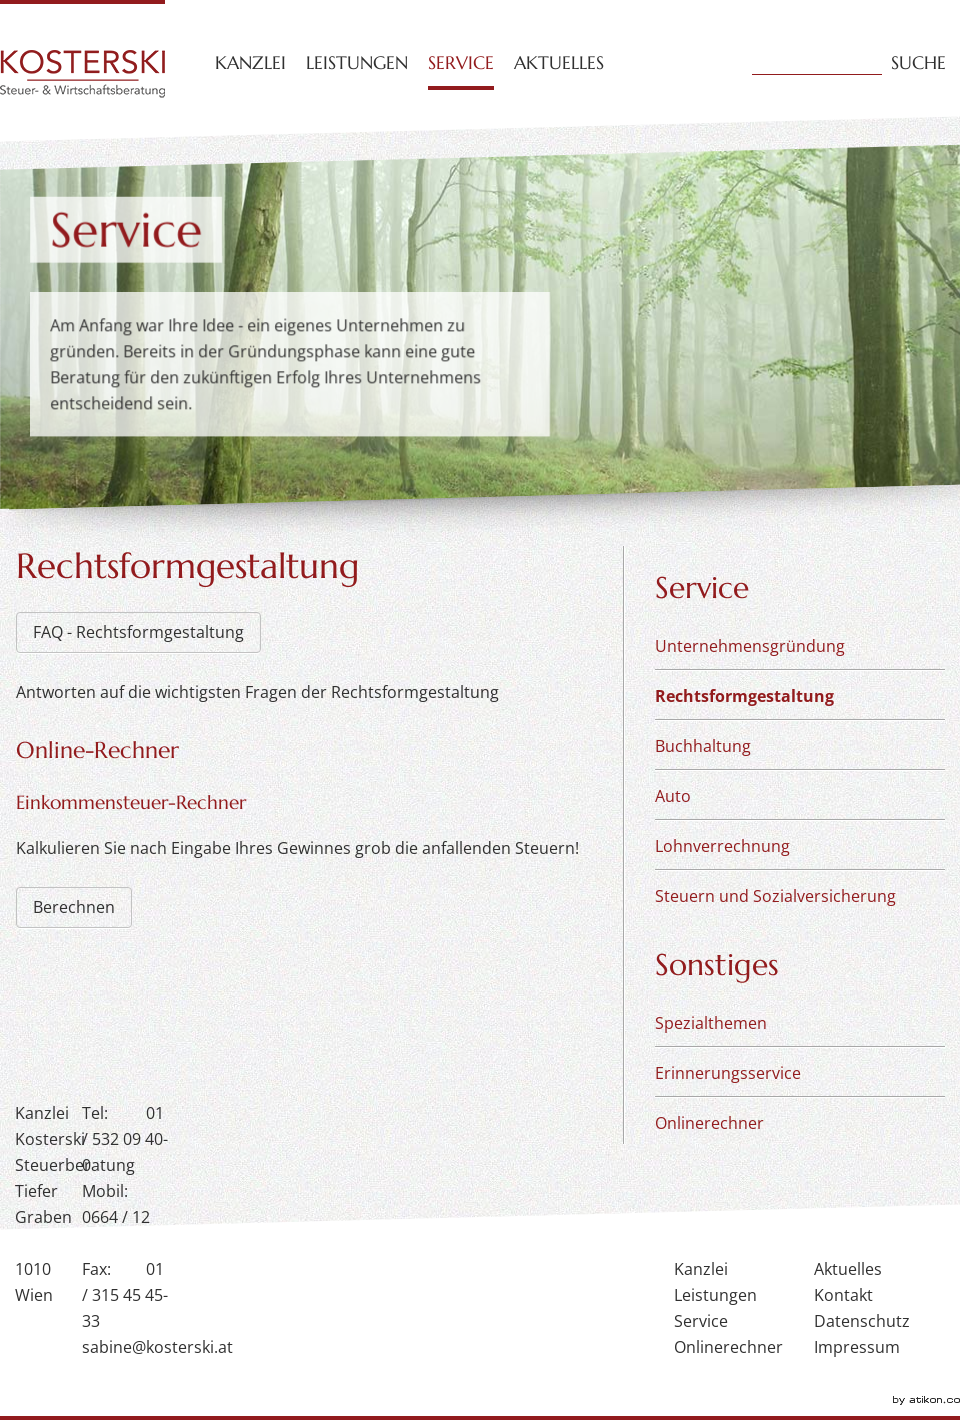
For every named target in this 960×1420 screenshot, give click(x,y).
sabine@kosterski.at (157, 1347)
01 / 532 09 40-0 (125, 1139)
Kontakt (843, 1295)
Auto (673, 796)
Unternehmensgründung (750, 646)
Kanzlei (250, 62)
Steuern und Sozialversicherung (775, 896)
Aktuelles (559, 62)
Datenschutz (862, 1321)
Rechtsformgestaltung (744, 696)
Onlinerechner (709, 1123)
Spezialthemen (711, 1023)
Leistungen (357, 62)
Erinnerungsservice (728, 1073)
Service (461, 62)
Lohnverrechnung (722, 846)
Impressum (857, 1347)
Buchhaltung (703, 746)
